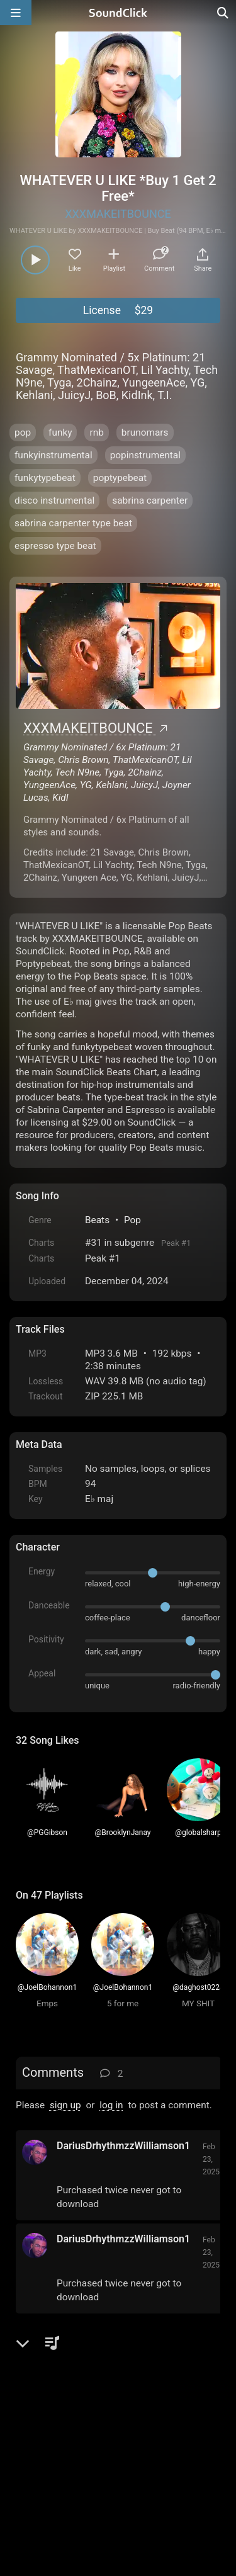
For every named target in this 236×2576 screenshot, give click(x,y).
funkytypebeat (45, 477)
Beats (97, 1220)
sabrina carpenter (150, 500)
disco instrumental (54, 500)
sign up (65, 2105)
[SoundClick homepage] (118, 12)
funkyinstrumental (53, 455)
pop (22, 432)
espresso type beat (55, 545)
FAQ (68, 2433)
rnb (96, 432)
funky (60, 432)
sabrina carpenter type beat (73, 523)
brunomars (145, 432)
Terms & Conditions (131, 2433)
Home (35, 2433)
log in (111, 2105)
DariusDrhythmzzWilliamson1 (123, 2146)
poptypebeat (120, 477)
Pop (132, 1220)
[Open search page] (223, 12)
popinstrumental (145, 455)
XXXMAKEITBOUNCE (118, 213)
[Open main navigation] (15, 12)
